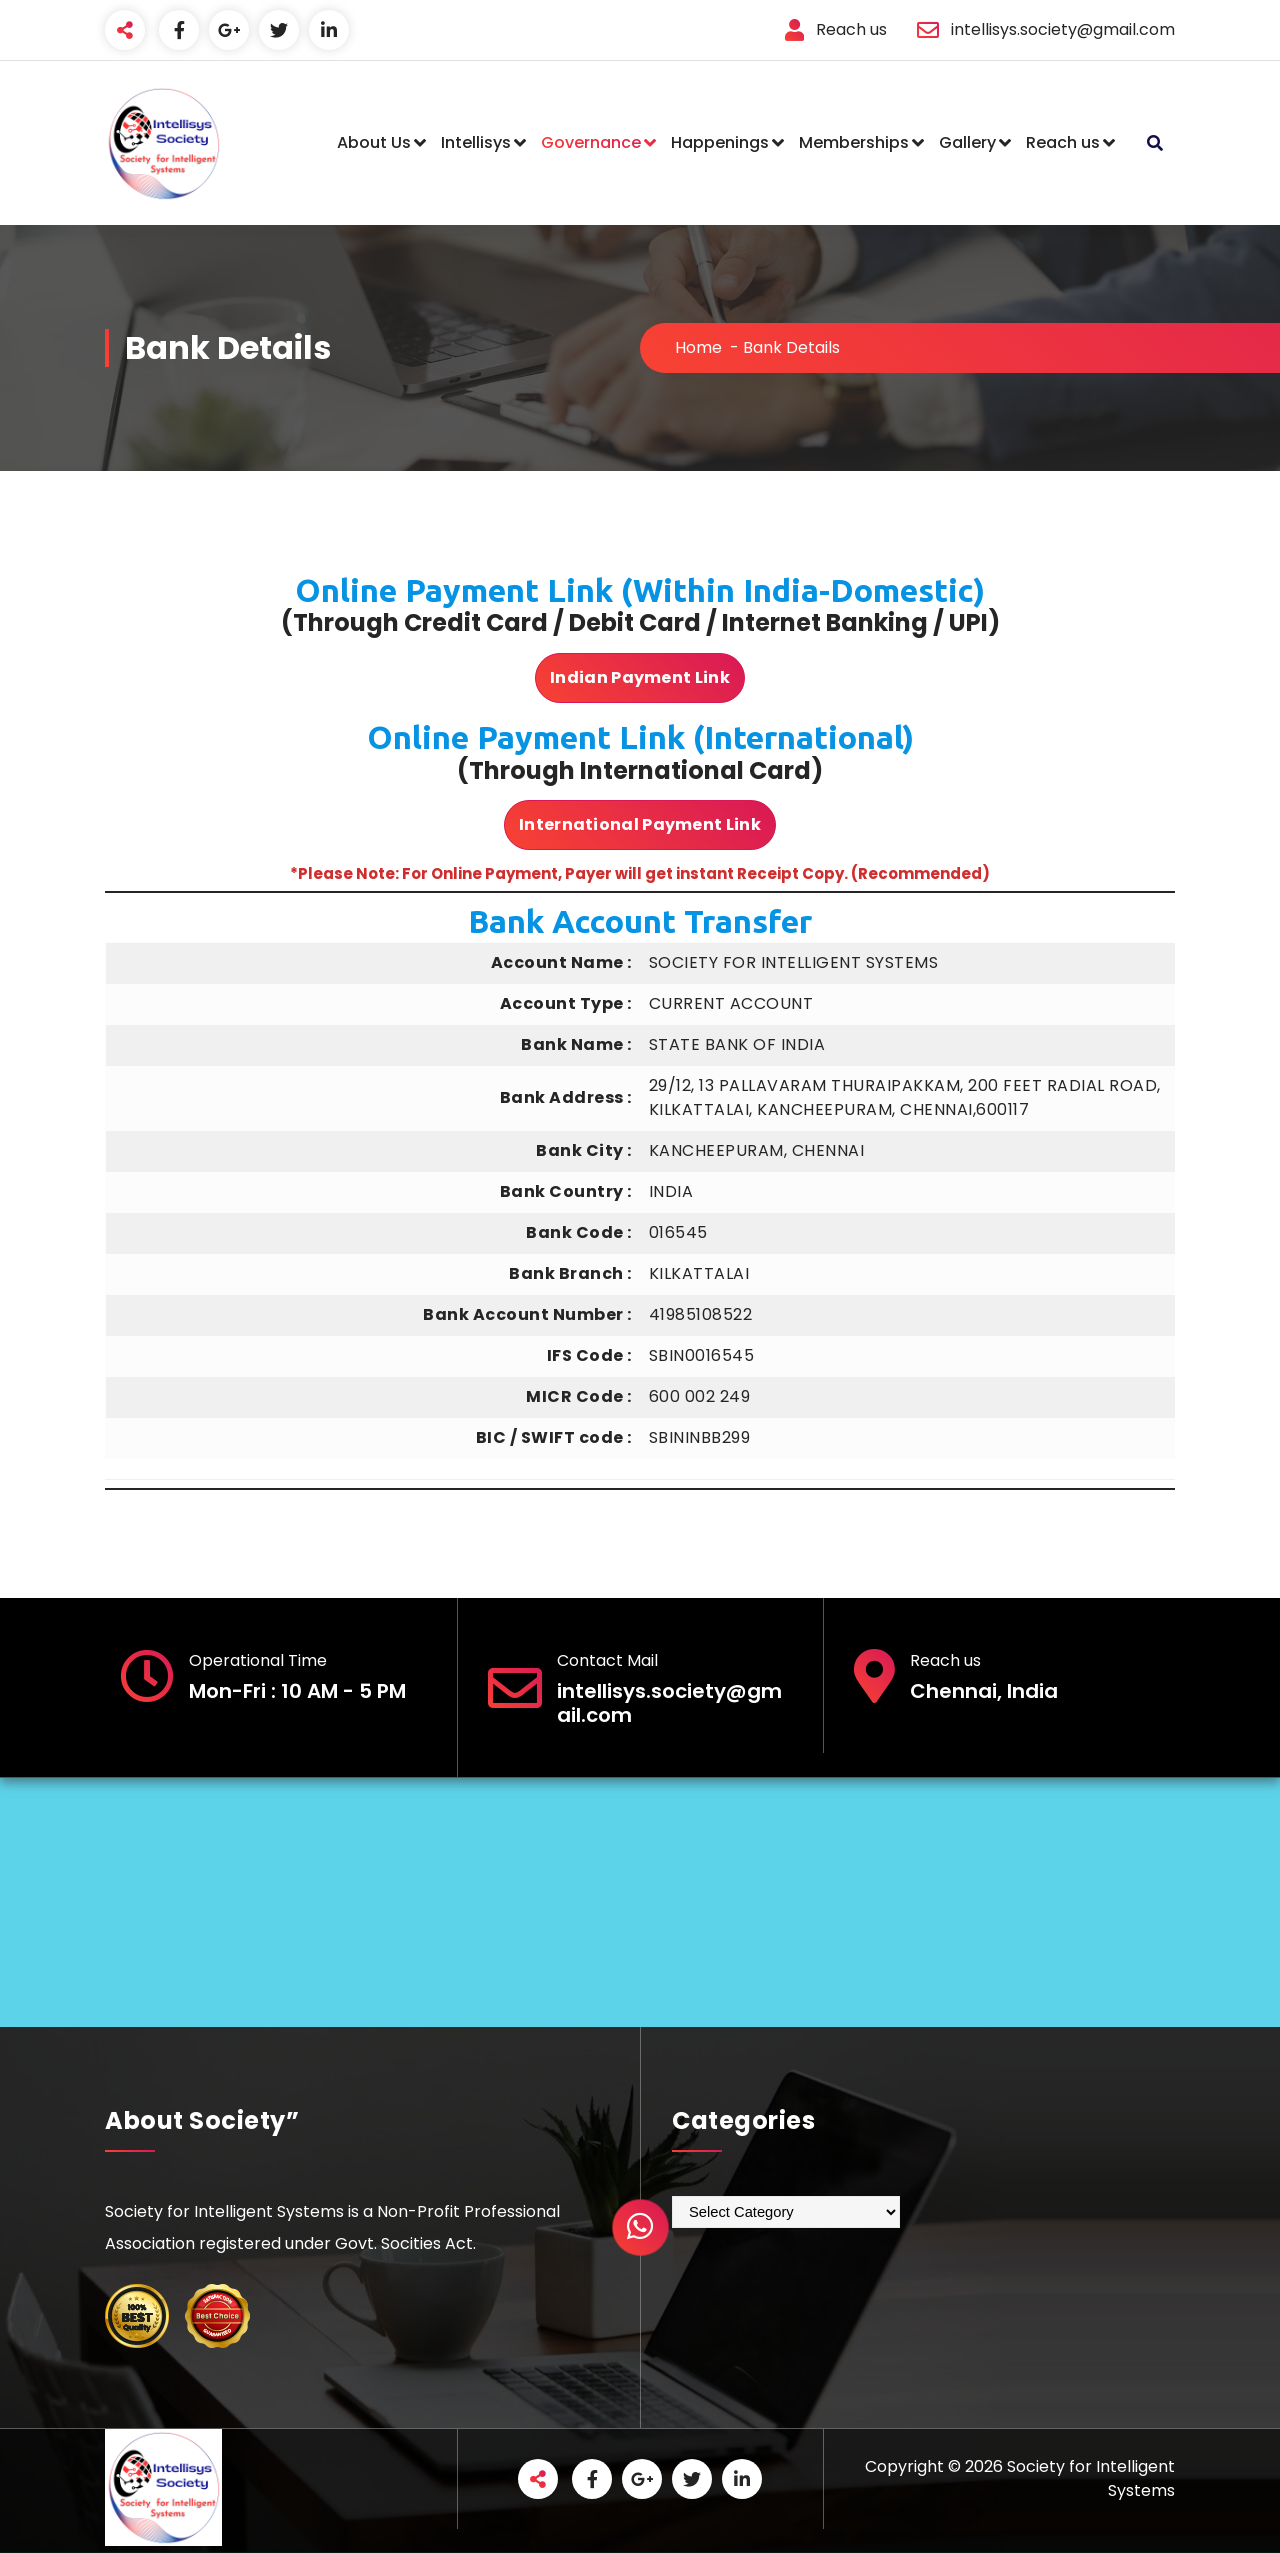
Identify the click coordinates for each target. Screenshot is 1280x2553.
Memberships (854, 142)
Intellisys (476, 142)
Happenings (720, 142)
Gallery (967, 142)
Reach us (1063, 142)
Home (698, 347)
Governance (591, 142)
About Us (374, 142)
